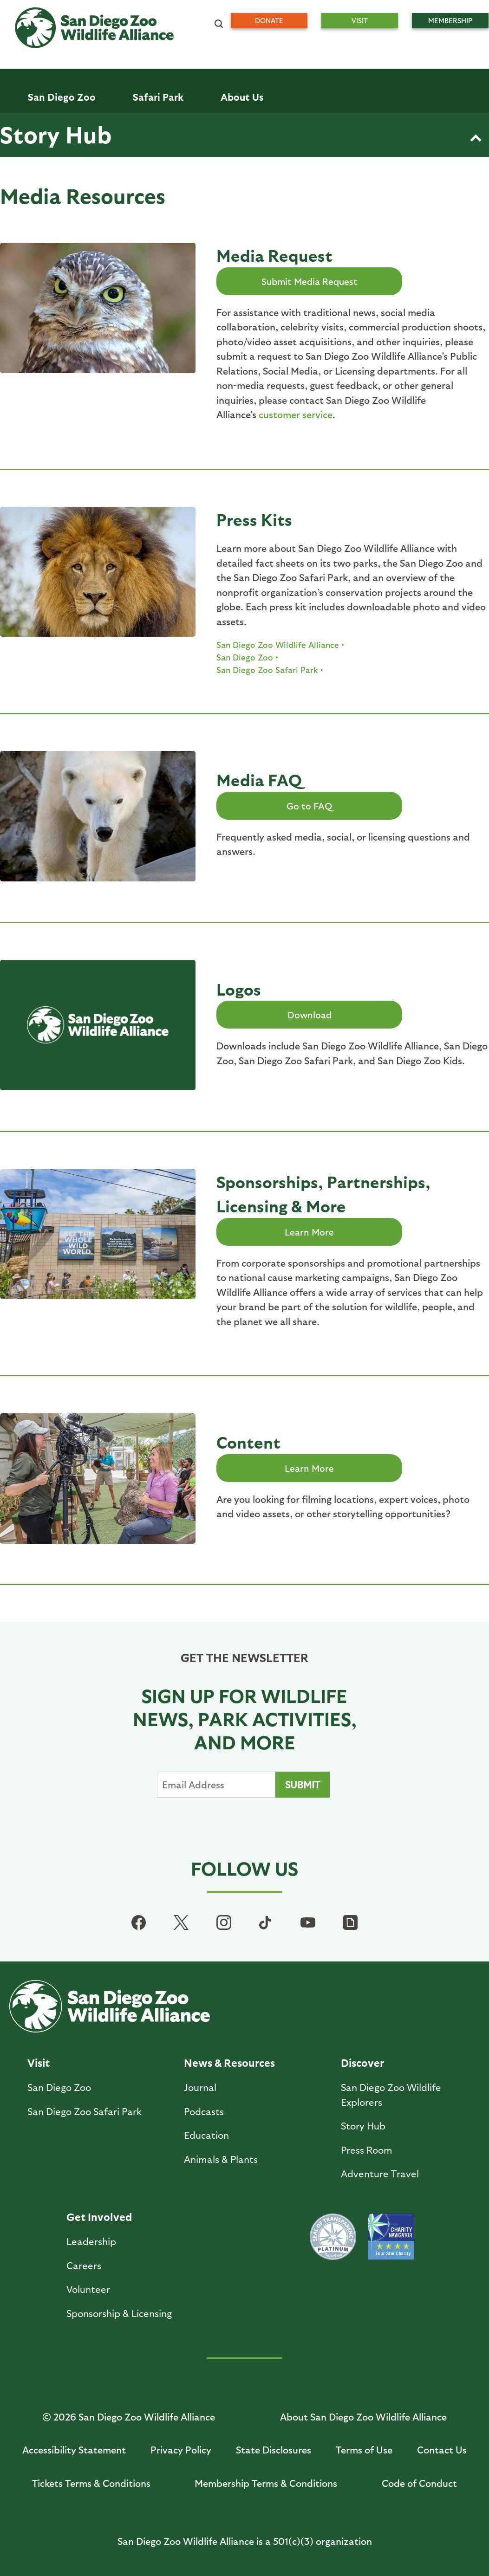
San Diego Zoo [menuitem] (62, 97)
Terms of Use (364, 2449)
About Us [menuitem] (242, 97)
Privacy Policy (180, 2449)
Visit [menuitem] (360, 20)
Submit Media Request (309, 281)
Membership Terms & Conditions (266, 2483)
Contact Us (442, 2449)
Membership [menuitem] (450, 20)
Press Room (366, 2149)
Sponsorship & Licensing (119, 2313)
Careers (83, 2265)
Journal (200, 2087)
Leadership (91, 2241)
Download (309, 1014)
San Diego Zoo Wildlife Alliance (277, 644)
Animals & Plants (221, 2159)
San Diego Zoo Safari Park (267, 669)
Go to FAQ (309, 805)
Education (206, 2135)
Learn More (309, 1231)
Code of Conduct (419, 2483)
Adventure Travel (380, 2173)
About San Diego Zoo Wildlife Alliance (363, 2416)
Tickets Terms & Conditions (91, 2483)
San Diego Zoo (244, 657)
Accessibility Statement (74, 2449)
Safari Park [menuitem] (158, 97)
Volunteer (88, 2289)
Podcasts (204, 2111)
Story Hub (55, 134)
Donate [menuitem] (269, 20)
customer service (296, 414)
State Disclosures (273, 2449)
